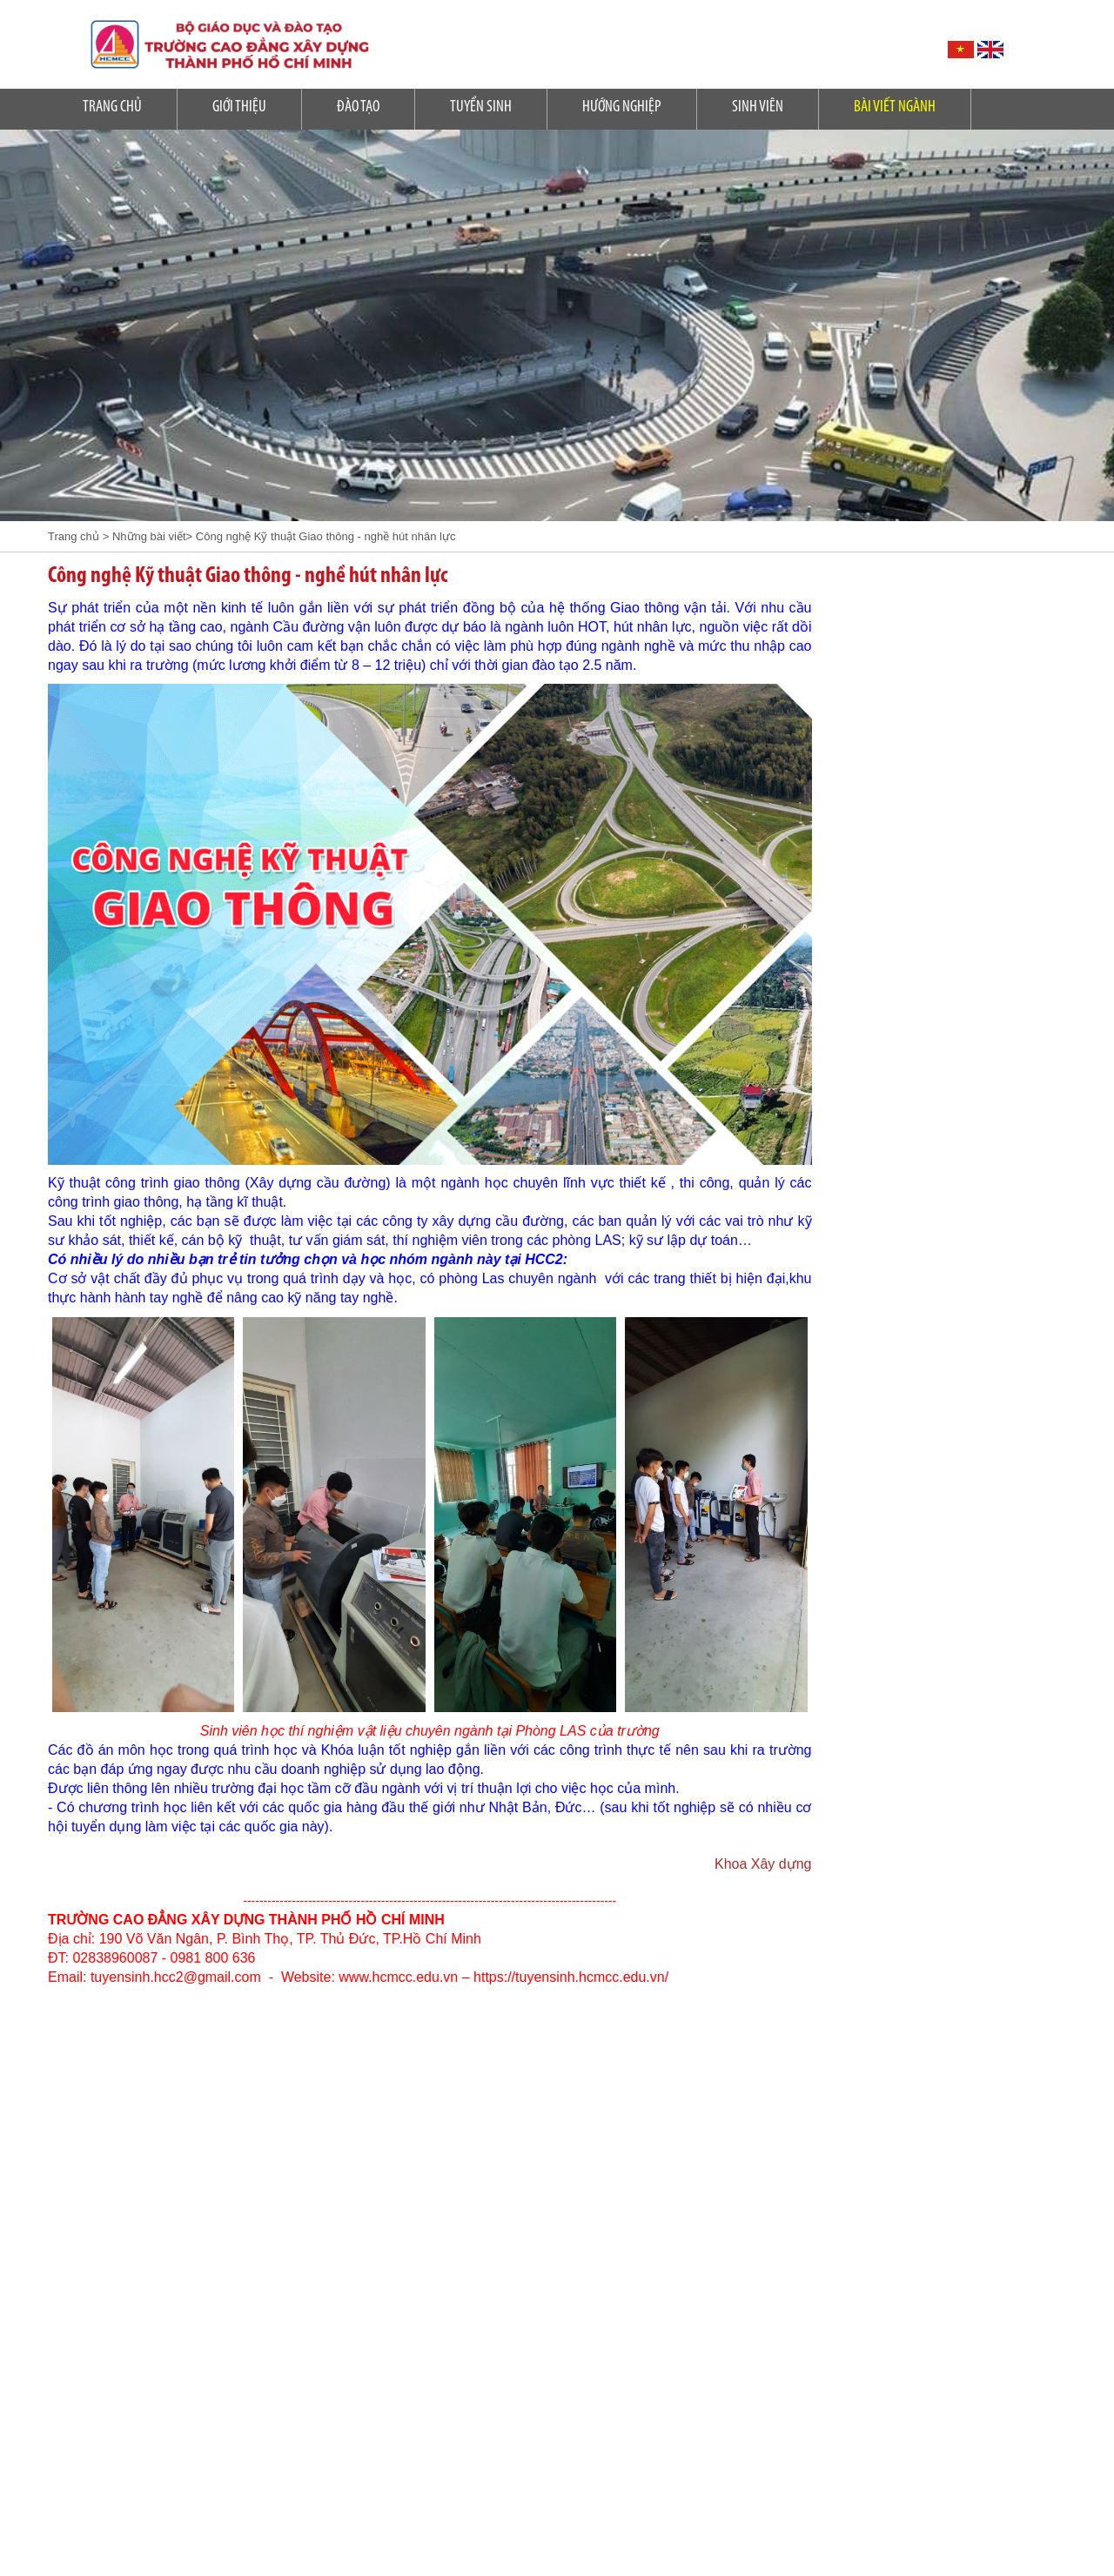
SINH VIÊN (757, 107)
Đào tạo (358, 107)
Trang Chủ (112, 107)
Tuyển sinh (481, 107)
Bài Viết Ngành (895, 107)
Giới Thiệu (239, 107)
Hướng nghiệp (621, 107)
